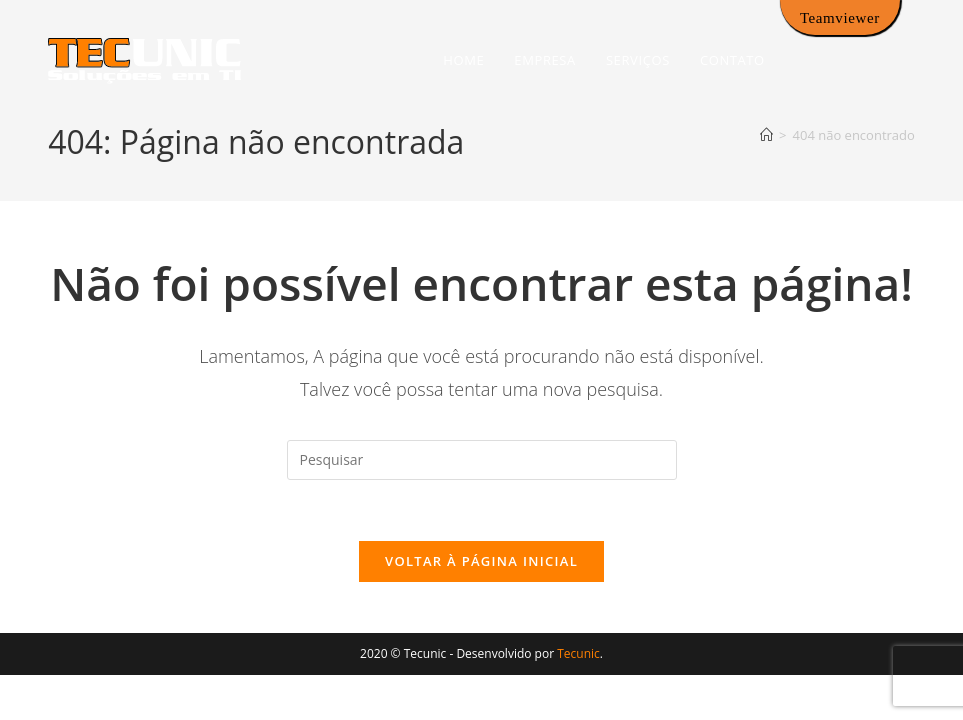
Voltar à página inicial (481, 561)
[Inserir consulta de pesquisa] (482, 460)
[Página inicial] (766, 135)
